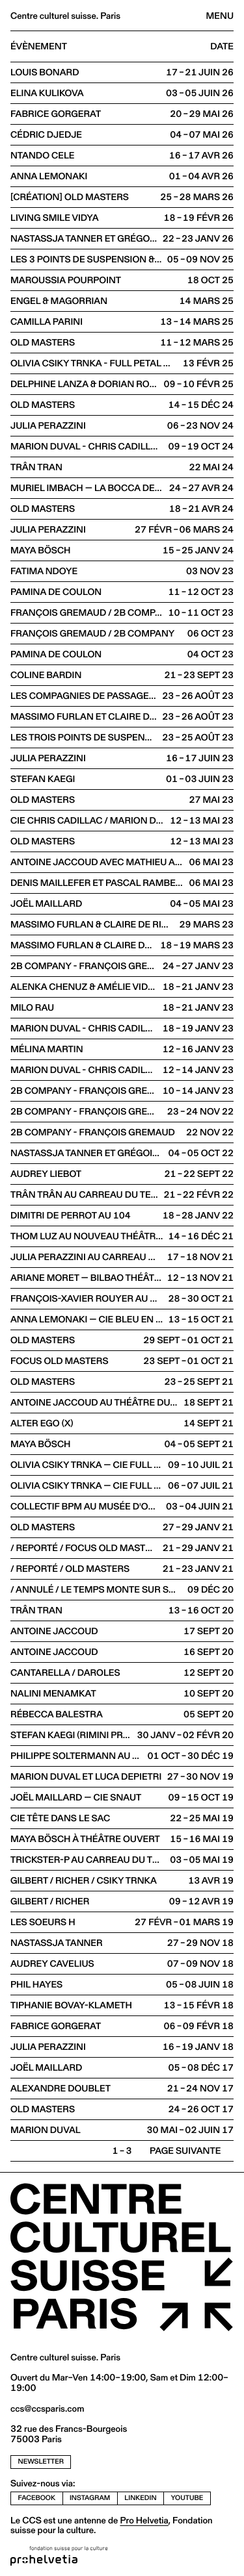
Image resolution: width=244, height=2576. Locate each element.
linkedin (140, 2498)
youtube (187, 2498)
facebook (37, 2498)
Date (222, 47)
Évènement (38, 47)
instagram (90, 2498)
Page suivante (185, 2150)
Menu (220, 15)
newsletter (41, 2461)
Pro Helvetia (144, 2520)
